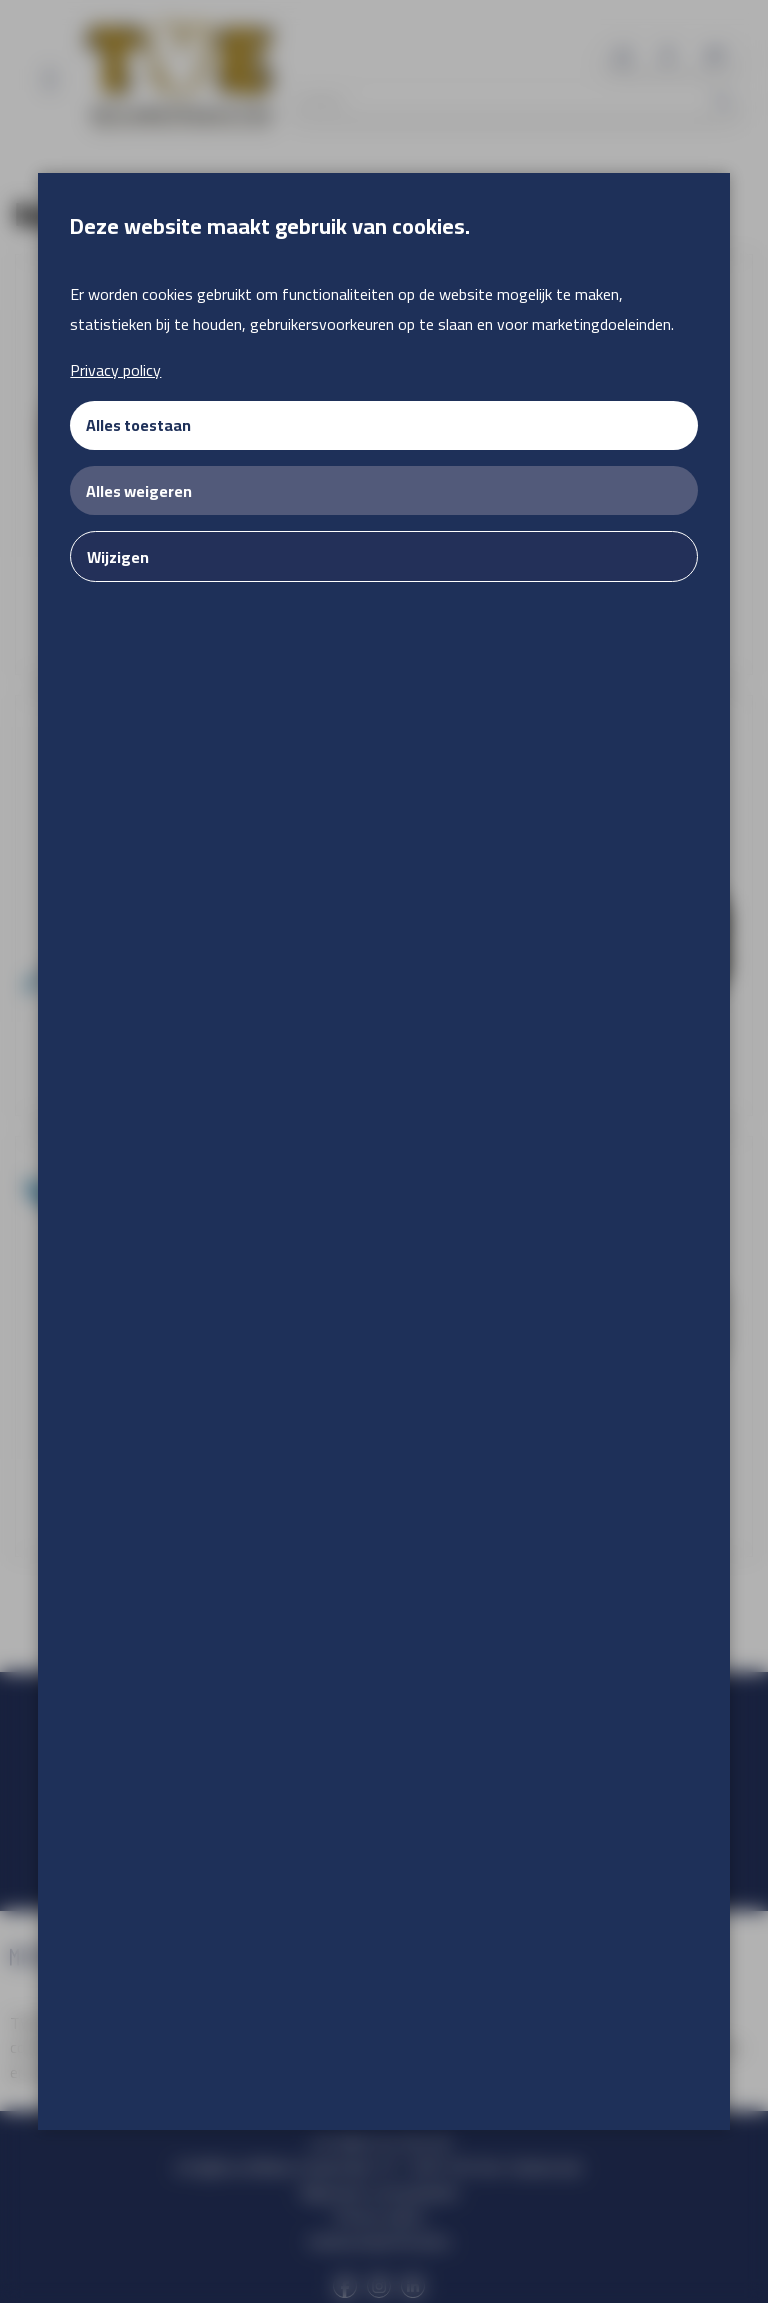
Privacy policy (115, 370)
